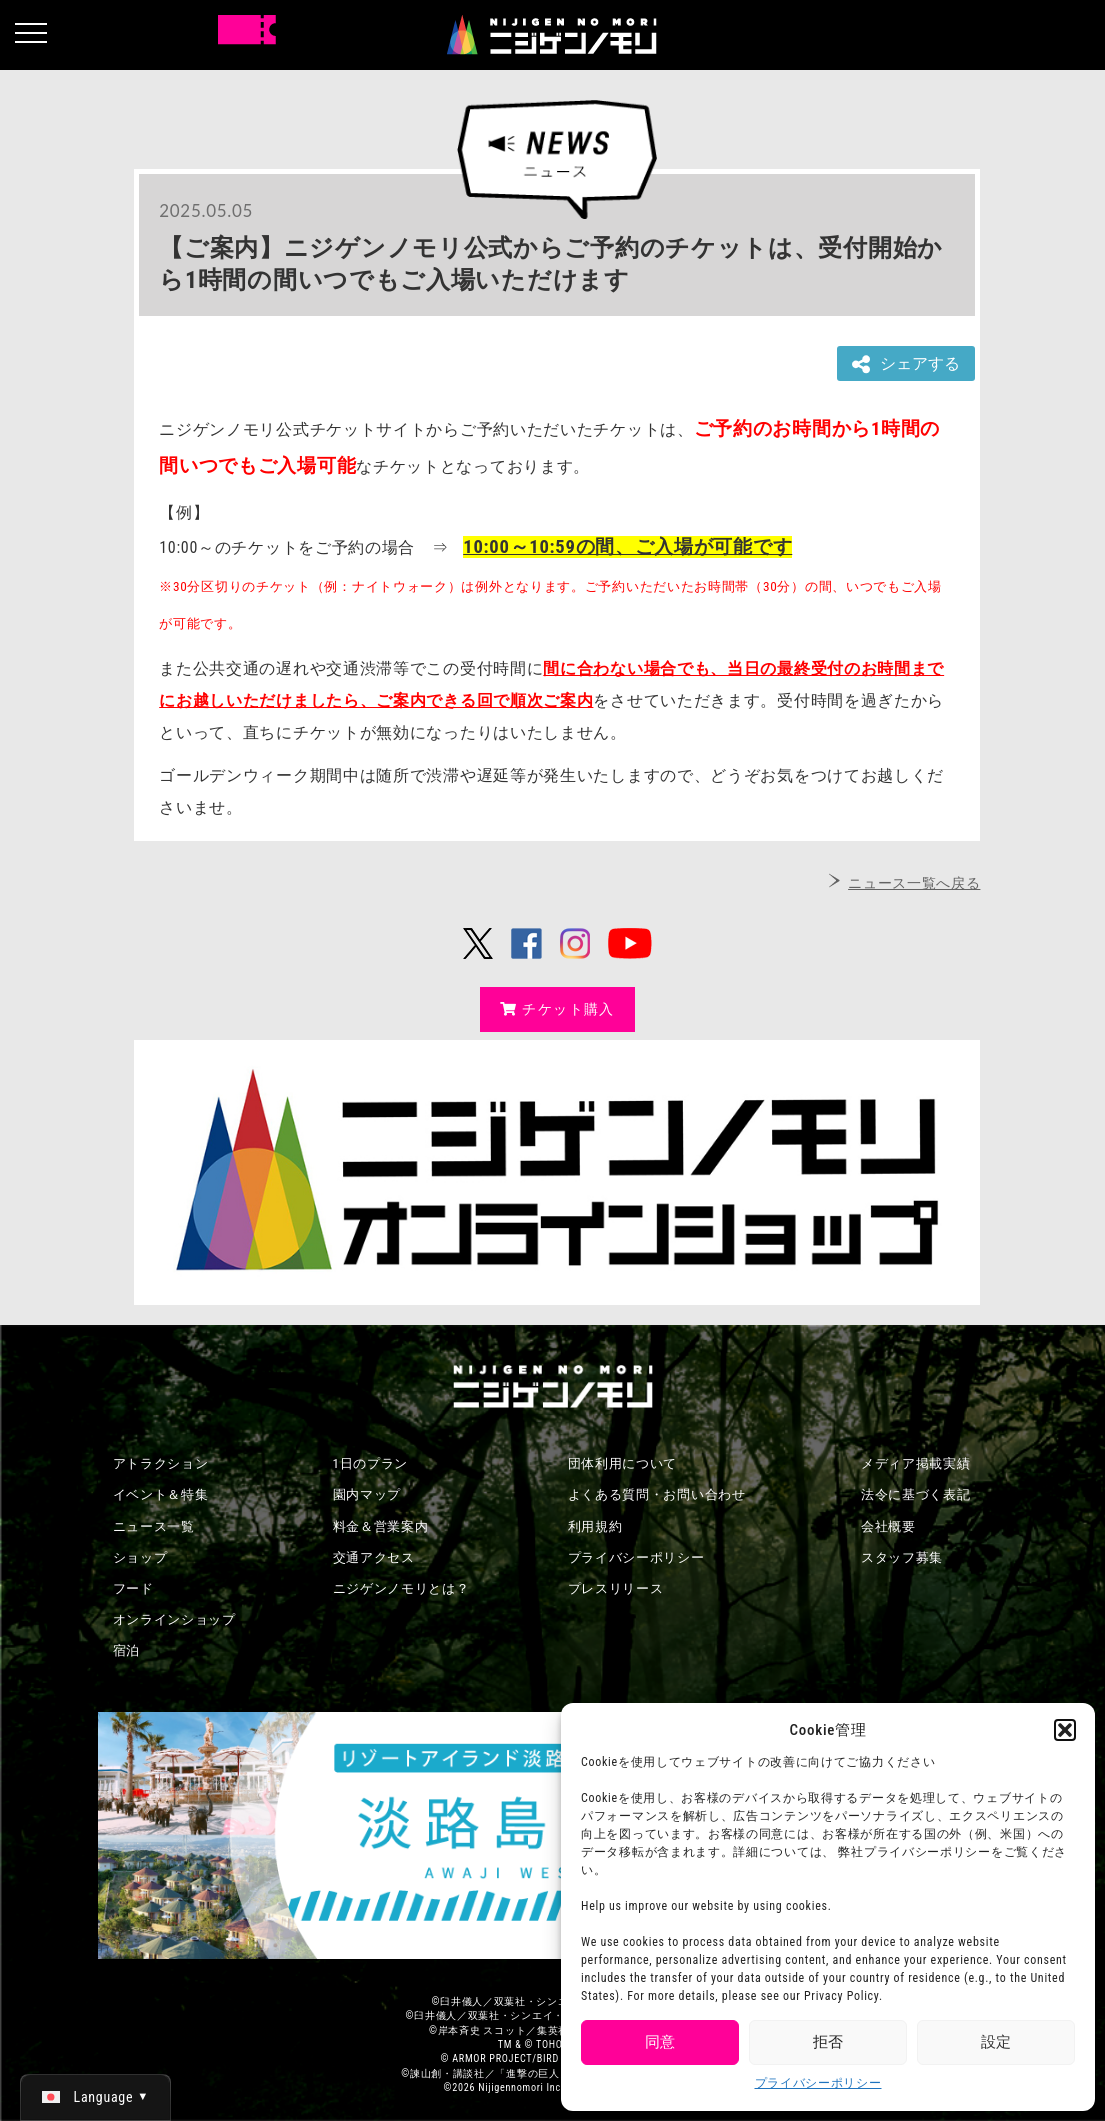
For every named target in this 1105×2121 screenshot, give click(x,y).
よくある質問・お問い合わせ (657, 1494)
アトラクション (161, 1463)
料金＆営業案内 (381, 1526)
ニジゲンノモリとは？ (401, 1588)
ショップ (140, 1557)
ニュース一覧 (154, 1526)
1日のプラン (371, 1463)
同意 (660, 2042)
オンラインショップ (174, 1619)
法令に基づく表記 (916, 1494)
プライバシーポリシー (818, 2083)
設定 (996, 2042)
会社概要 (888, 1526)
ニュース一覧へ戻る (914, 883)
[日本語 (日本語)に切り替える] (95, 2097)
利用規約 (595, 1526)
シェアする (906, 364)
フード (133, 1588)
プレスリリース (616, 1588)
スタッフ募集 (902, 1557)
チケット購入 (557, 1009)
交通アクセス (374, 1557)
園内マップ (367, 1494)
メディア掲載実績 (916, 1463)
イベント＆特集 (161, 1494)
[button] (1065, 1730)
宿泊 (126, 1650)
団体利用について (623, 1463)
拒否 (828, 2042)
